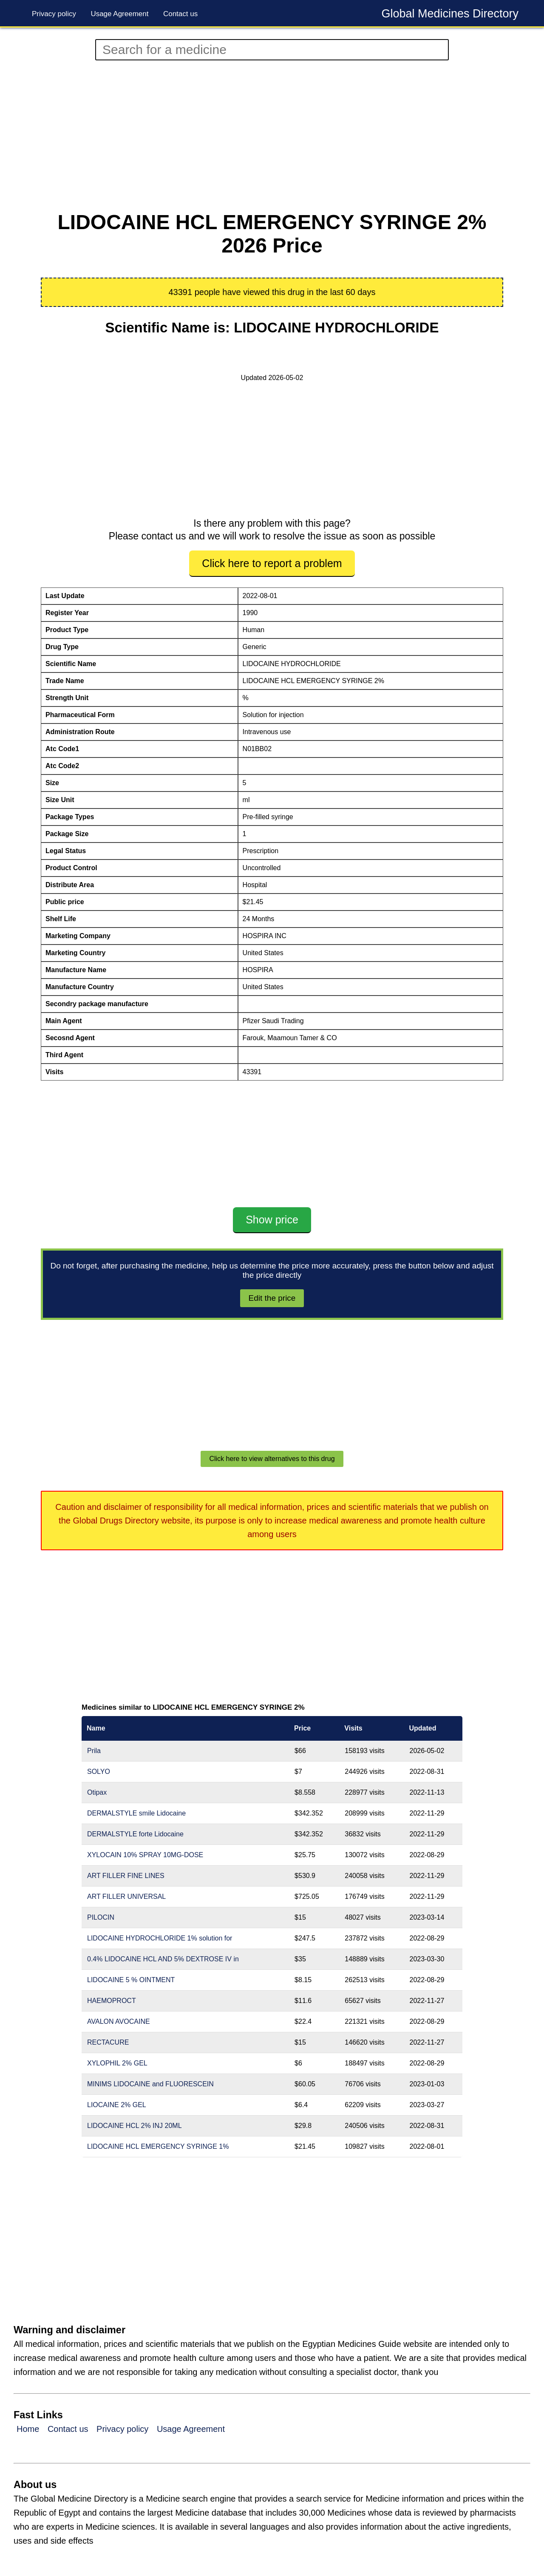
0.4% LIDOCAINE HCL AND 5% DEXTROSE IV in (163, 1959)
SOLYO (98, 1771)
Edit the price (272, 1298)
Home (28, 2429)
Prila (94, 1750)
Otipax (97, 1792)
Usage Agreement (119, 14)
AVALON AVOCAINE (118, 2021)
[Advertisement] (272, 135)
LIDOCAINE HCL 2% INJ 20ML (134, 2125)
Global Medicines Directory (449, 13)
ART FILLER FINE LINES (125, 1875)
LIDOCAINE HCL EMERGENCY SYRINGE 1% (158, 2146)
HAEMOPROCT (111, 2000)
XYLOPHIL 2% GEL (117, 2063)
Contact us (180, 14)
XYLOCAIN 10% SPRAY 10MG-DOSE (145, 1854)
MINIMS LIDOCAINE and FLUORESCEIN (150, 2084)
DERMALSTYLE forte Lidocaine (135, 1834)
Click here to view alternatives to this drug (271, 1458)
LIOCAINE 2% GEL (116, 2104)
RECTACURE (108, 2042)
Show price (272, 1220)
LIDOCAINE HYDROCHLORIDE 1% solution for (159, 1938)
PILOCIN (100, 1917)
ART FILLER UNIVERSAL (126, 1896)
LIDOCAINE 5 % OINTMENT (131, 1979)
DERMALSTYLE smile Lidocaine (136, 1813)
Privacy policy (54, 14)
